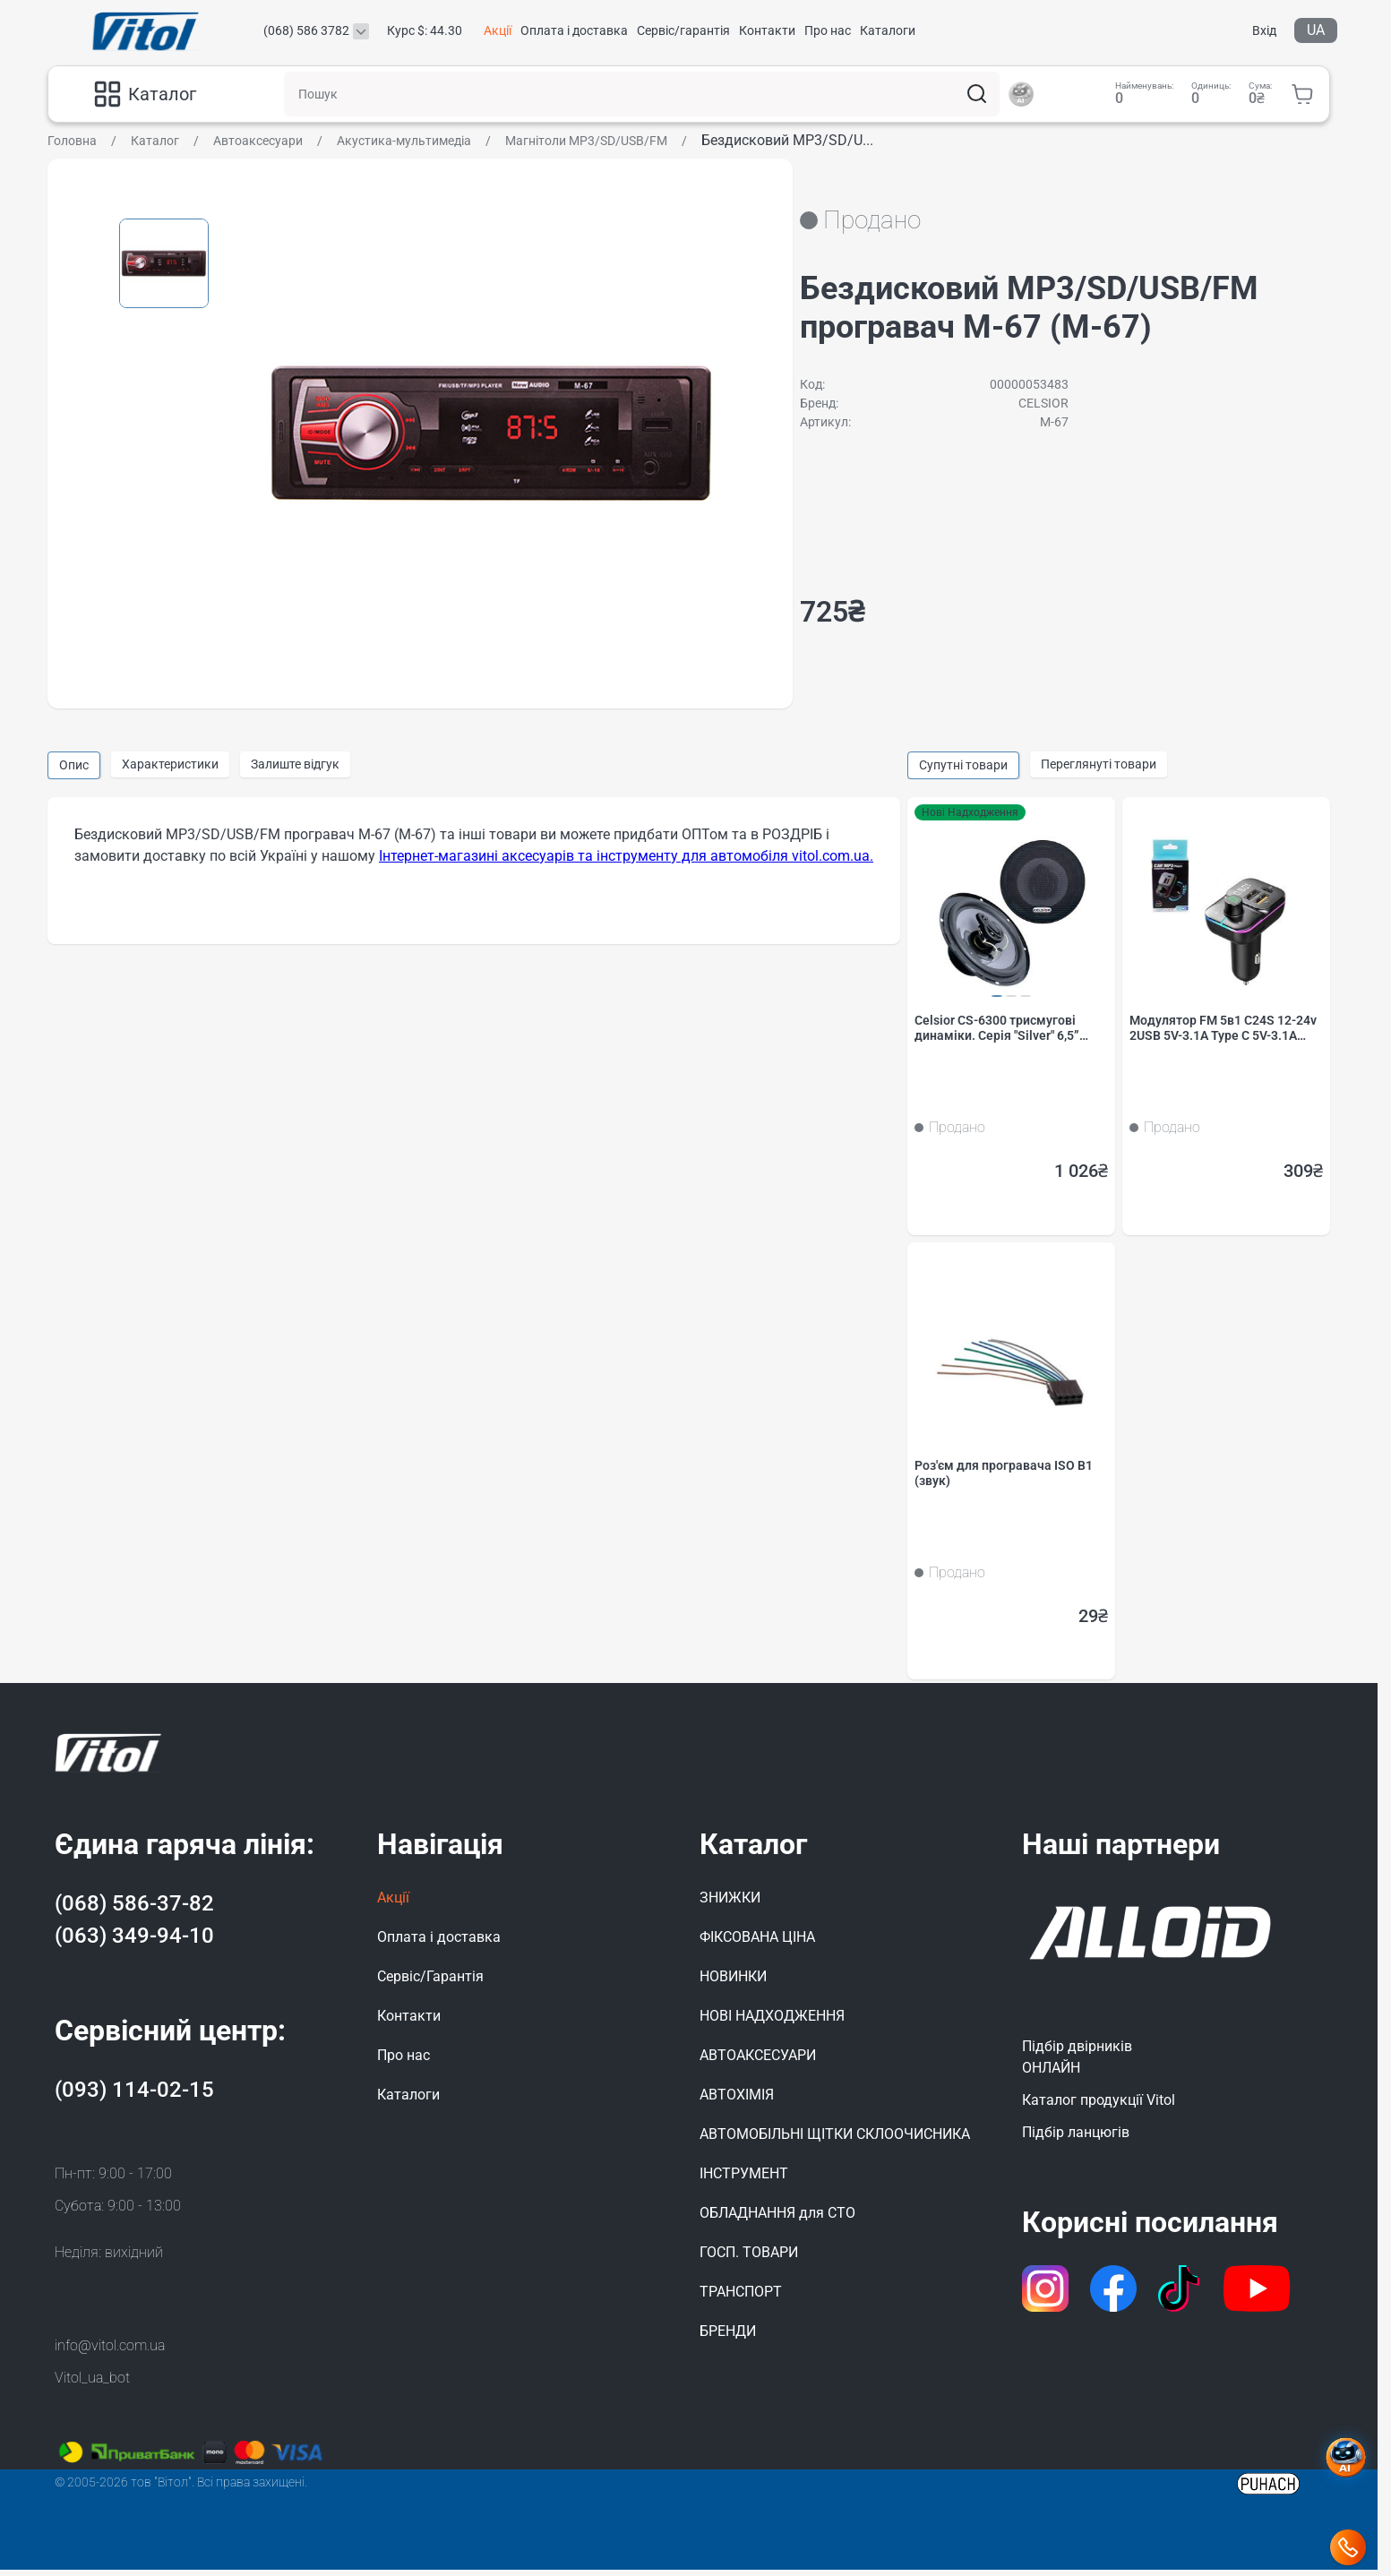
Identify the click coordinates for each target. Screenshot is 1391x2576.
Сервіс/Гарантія (430, 1982)
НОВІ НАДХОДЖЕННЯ (772, 2022)
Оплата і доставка (574, 30)
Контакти (767, 30)
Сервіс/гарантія (683, 30)
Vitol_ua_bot (92, 2383)
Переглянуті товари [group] (1098, 764)
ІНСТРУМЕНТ (744, 2179)
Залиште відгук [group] (295, 764)
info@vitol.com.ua (110, 2351)
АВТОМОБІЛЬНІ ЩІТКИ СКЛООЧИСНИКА (835, 2140)
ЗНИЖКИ (730, 1903)
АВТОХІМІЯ (737, 2100)
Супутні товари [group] (963, 765)
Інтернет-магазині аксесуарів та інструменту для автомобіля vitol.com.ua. (626, 855)
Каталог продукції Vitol (1098, 2106)
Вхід (1264, 30)
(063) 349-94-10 (134, 1941)
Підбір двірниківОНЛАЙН (1077, 2063)
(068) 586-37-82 (134, 1909)
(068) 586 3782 (306, 30)
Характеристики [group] (170, 764)
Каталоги (887, 30)
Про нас (827, 30)
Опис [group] (74, 765)
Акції (497, 30)
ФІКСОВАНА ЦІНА (757, 1943)
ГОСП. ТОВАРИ (749, 2258)
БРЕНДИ (728, 2337)
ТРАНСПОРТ (741, 2297)
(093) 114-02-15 (134, 2095)
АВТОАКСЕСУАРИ (758, 2061)
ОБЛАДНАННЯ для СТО (777, 2219)
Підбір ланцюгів (1075, 2138)
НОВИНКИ (733, 1982)
